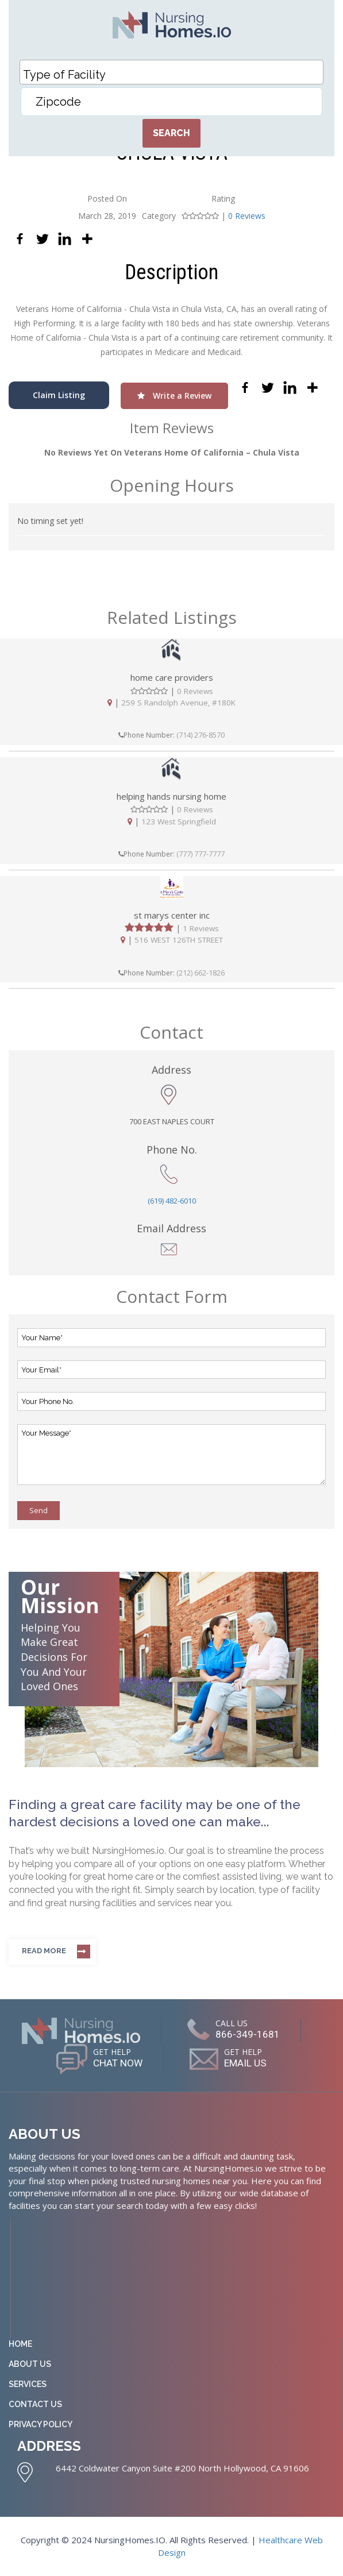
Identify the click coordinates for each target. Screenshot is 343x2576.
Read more (44, 1950)
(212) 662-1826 (200, 972)
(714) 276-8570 (200, 735)
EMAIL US (250, 2063)
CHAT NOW (113, 2063)
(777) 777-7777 (200, 854)
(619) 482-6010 (172, 1201)
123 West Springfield (178, 821)
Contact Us (35, 2404)
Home (20, 2344)
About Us (30, 2364)
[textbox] (174, 74)
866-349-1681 (247, 2034)
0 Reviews (246, 215)
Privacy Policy (40, 2424)
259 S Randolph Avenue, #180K (178, 702)
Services (28, 2384)
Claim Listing (59, 395)
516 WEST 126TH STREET (178, 940)
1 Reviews (200, 928)
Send (38, 1510)
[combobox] (172, 72)
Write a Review (174, 395)
